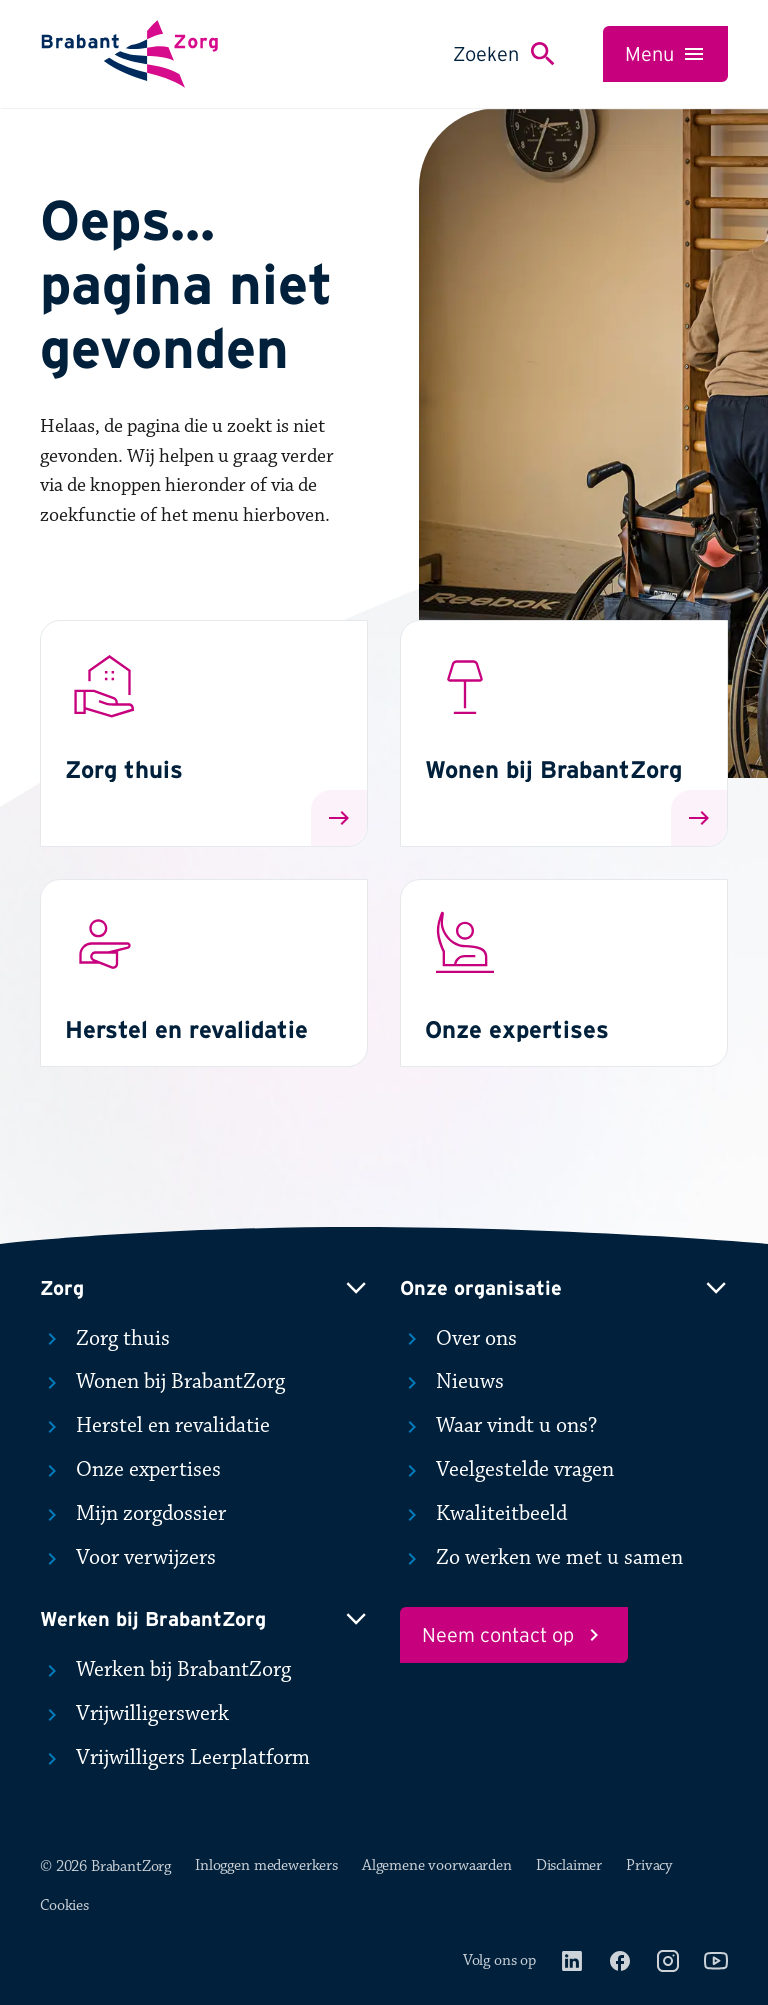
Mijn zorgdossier (133, 1514)
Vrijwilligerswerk (134, 1714)
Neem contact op (514, 1635)
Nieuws (452, 1382)
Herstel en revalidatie (155, 1426)
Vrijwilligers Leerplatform (175, 1758)
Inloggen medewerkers (266, 1865)
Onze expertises (130, 1470)
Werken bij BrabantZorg (165, 1670)
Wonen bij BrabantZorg (162, 1382)
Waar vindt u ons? (498, 1426)
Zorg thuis (105, 1339)
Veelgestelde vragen (507, 1470)
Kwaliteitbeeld (483, 1514)
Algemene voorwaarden (437, 1865)
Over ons (458, 1339)
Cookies (64, 1905)
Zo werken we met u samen (541, 1558)
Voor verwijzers (128, 1558)
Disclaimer (569, 1865)
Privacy (649, 1865)
